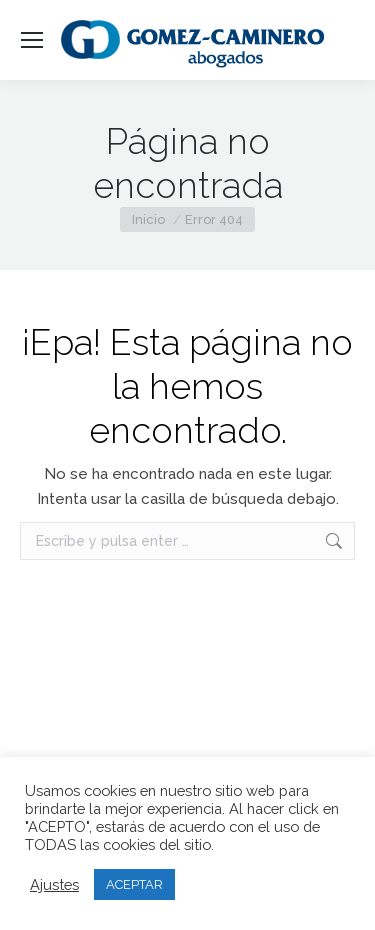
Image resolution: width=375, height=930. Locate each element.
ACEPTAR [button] (134, 884)
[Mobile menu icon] (32, 40)
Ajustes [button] (54, 884)
